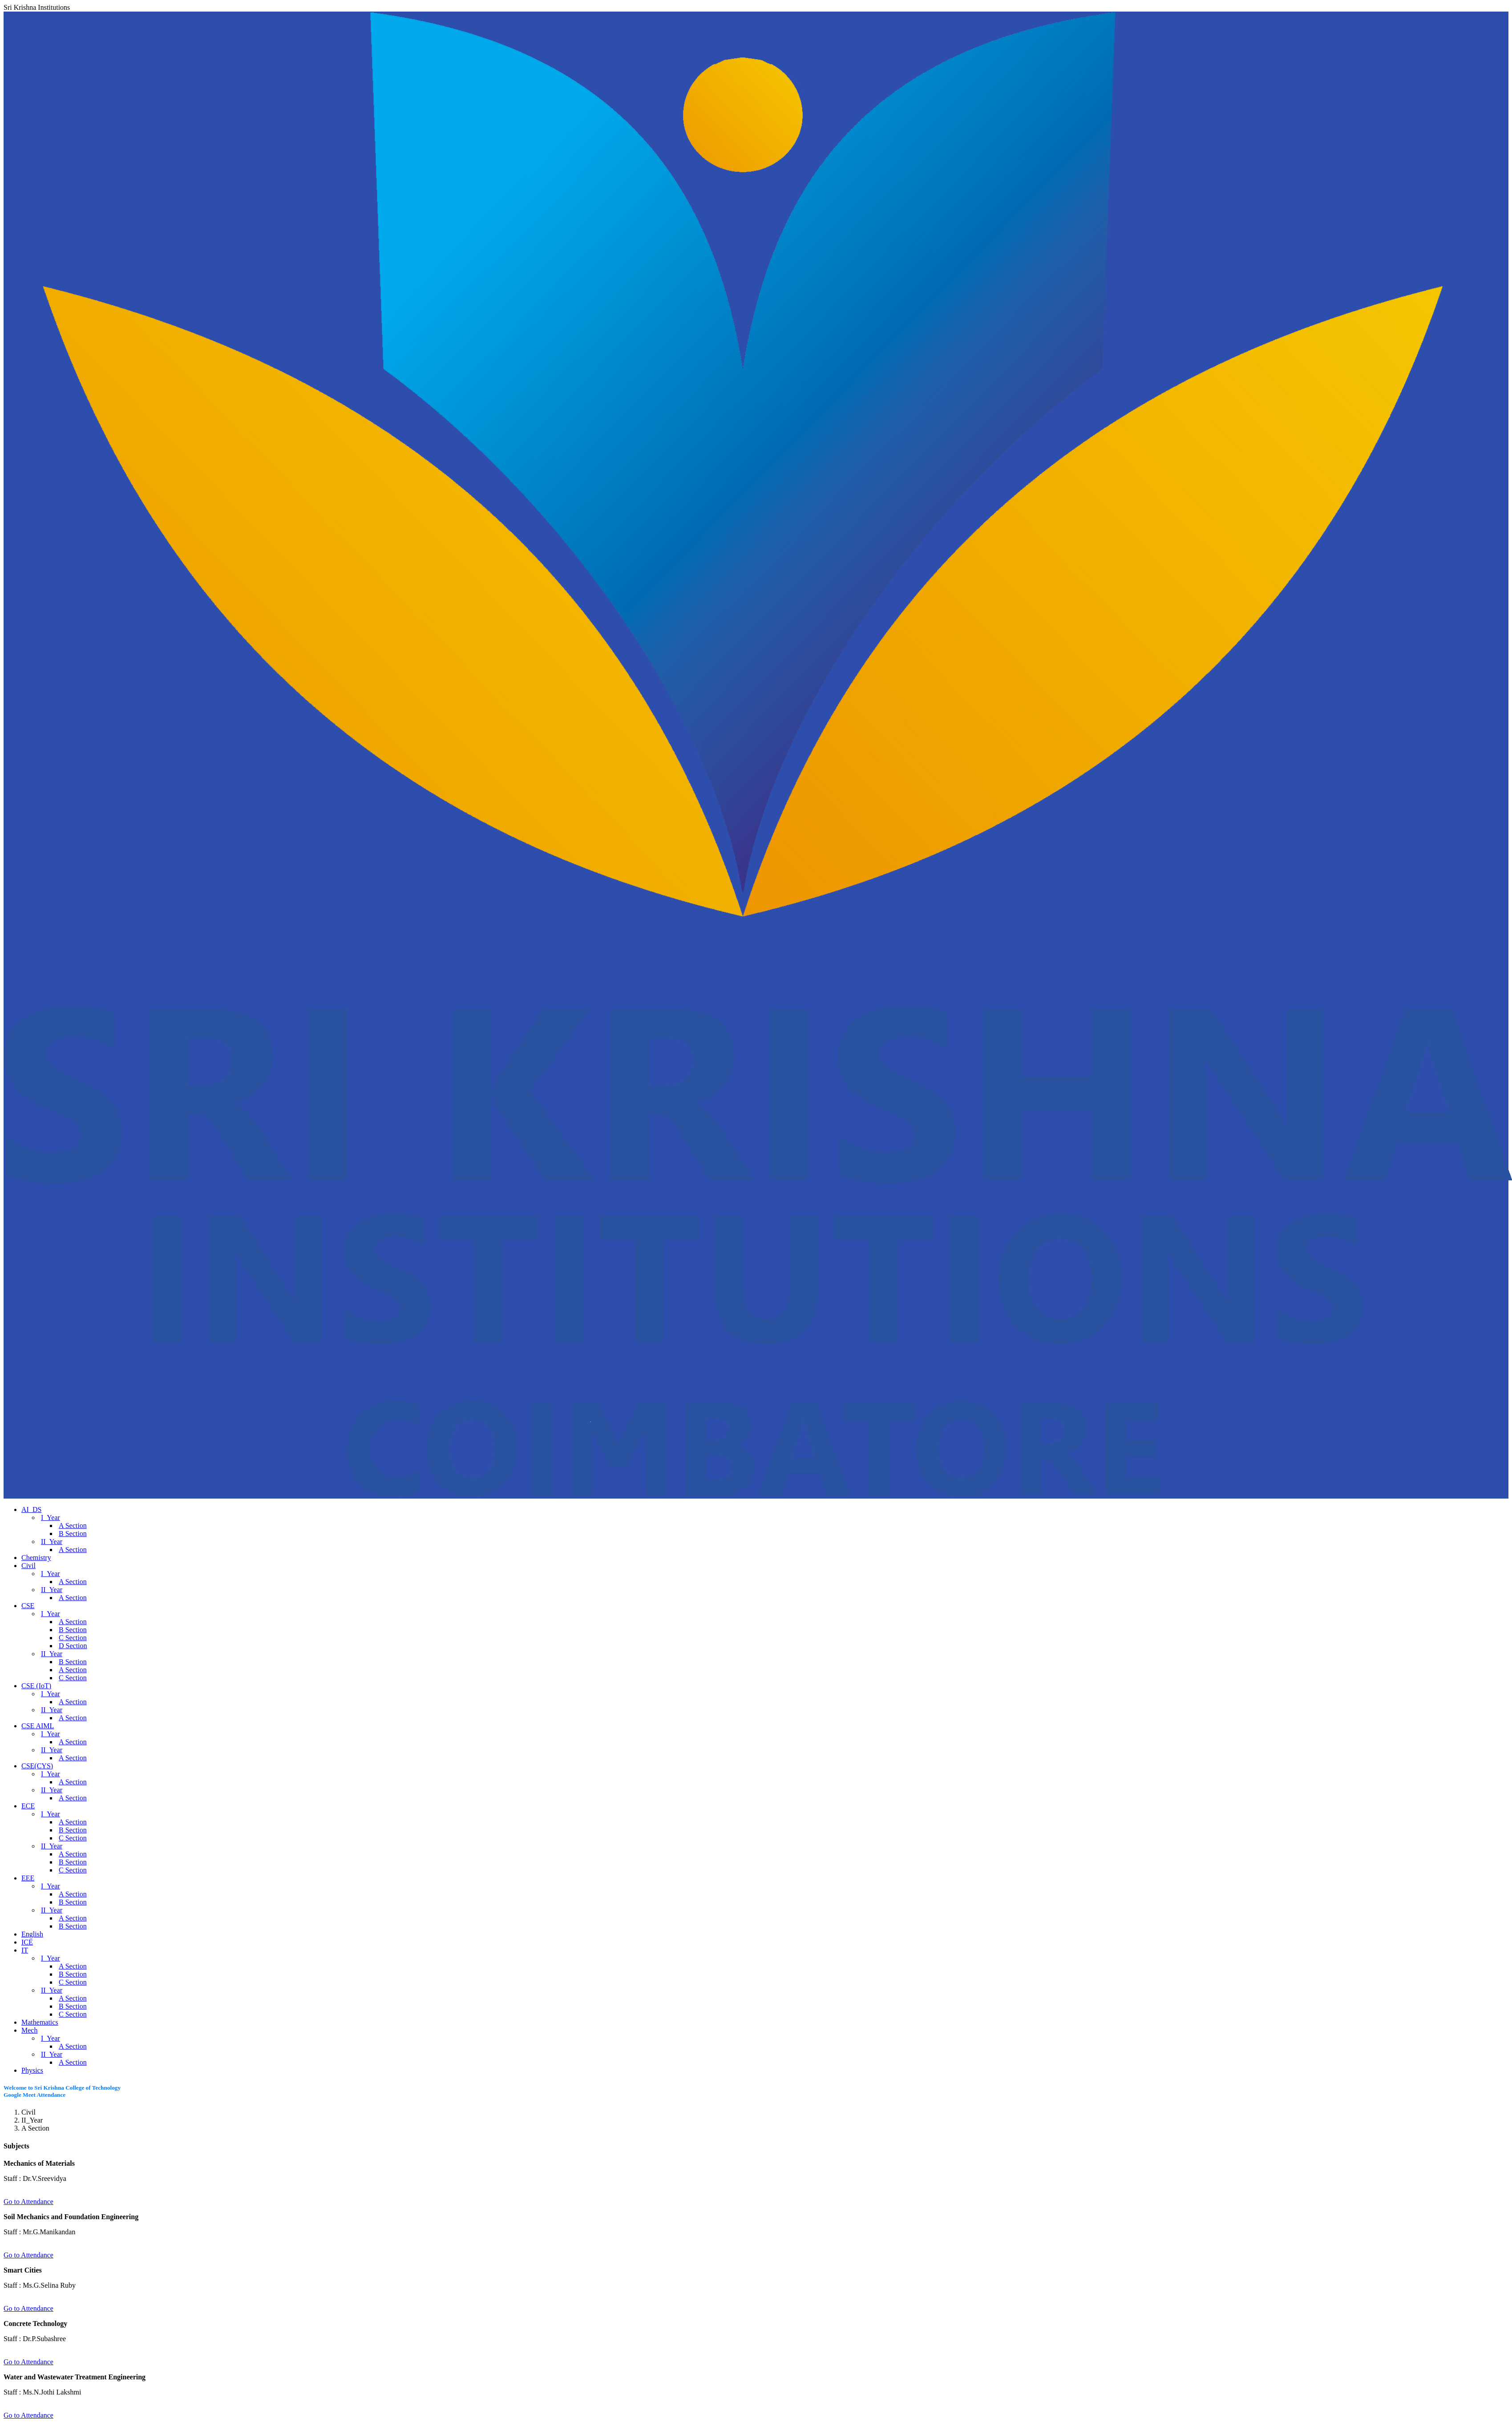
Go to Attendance (28, 2201)
